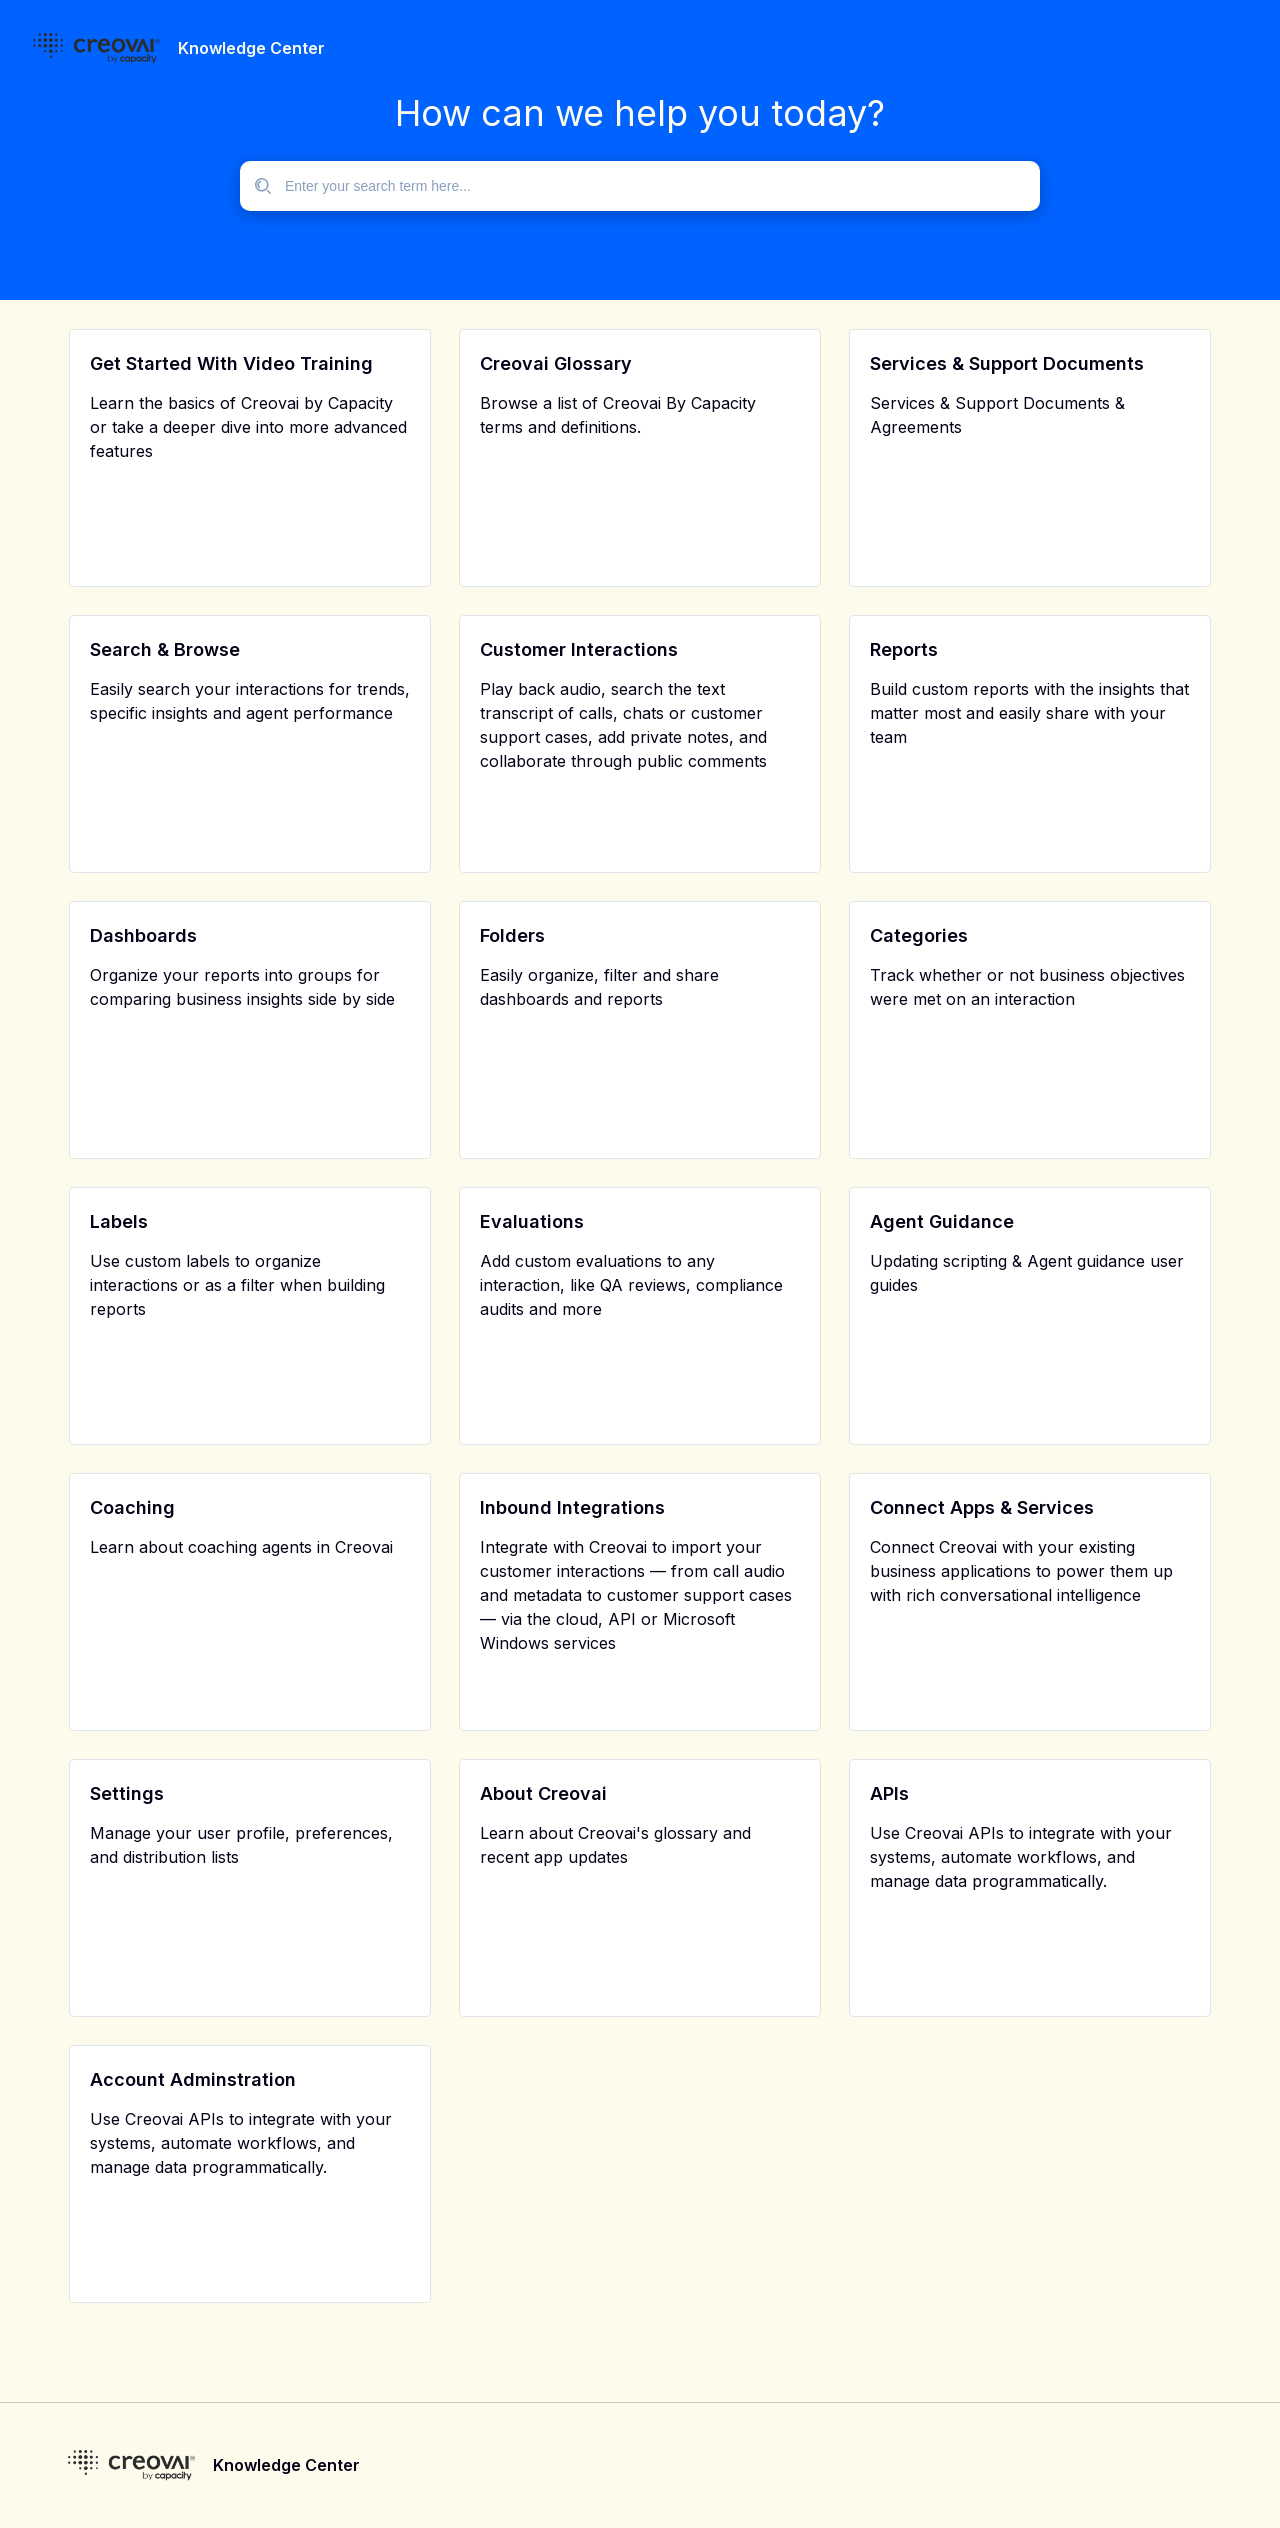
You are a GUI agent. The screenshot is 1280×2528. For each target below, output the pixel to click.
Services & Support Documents (1007, 363)
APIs (889, 1793)
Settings (127, 1793)
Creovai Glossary (556, 363)
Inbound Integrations (572, 1507)
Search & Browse (165, 649)
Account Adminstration (193, 2079)
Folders (512, 935)
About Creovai (543, 1793)
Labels (119, 1221)
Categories (919, 935)
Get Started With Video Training (231, 363)
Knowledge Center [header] (251, 48)
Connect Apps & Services (982, 1507)
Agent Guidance (942, 1221)
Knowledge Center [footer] (286, 2465)
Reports (904, 649)
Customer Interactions (579, 649)
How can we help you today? (640, 113)
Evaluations (532, 1221)
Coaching (132, 1507)
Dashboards (143, 935)
